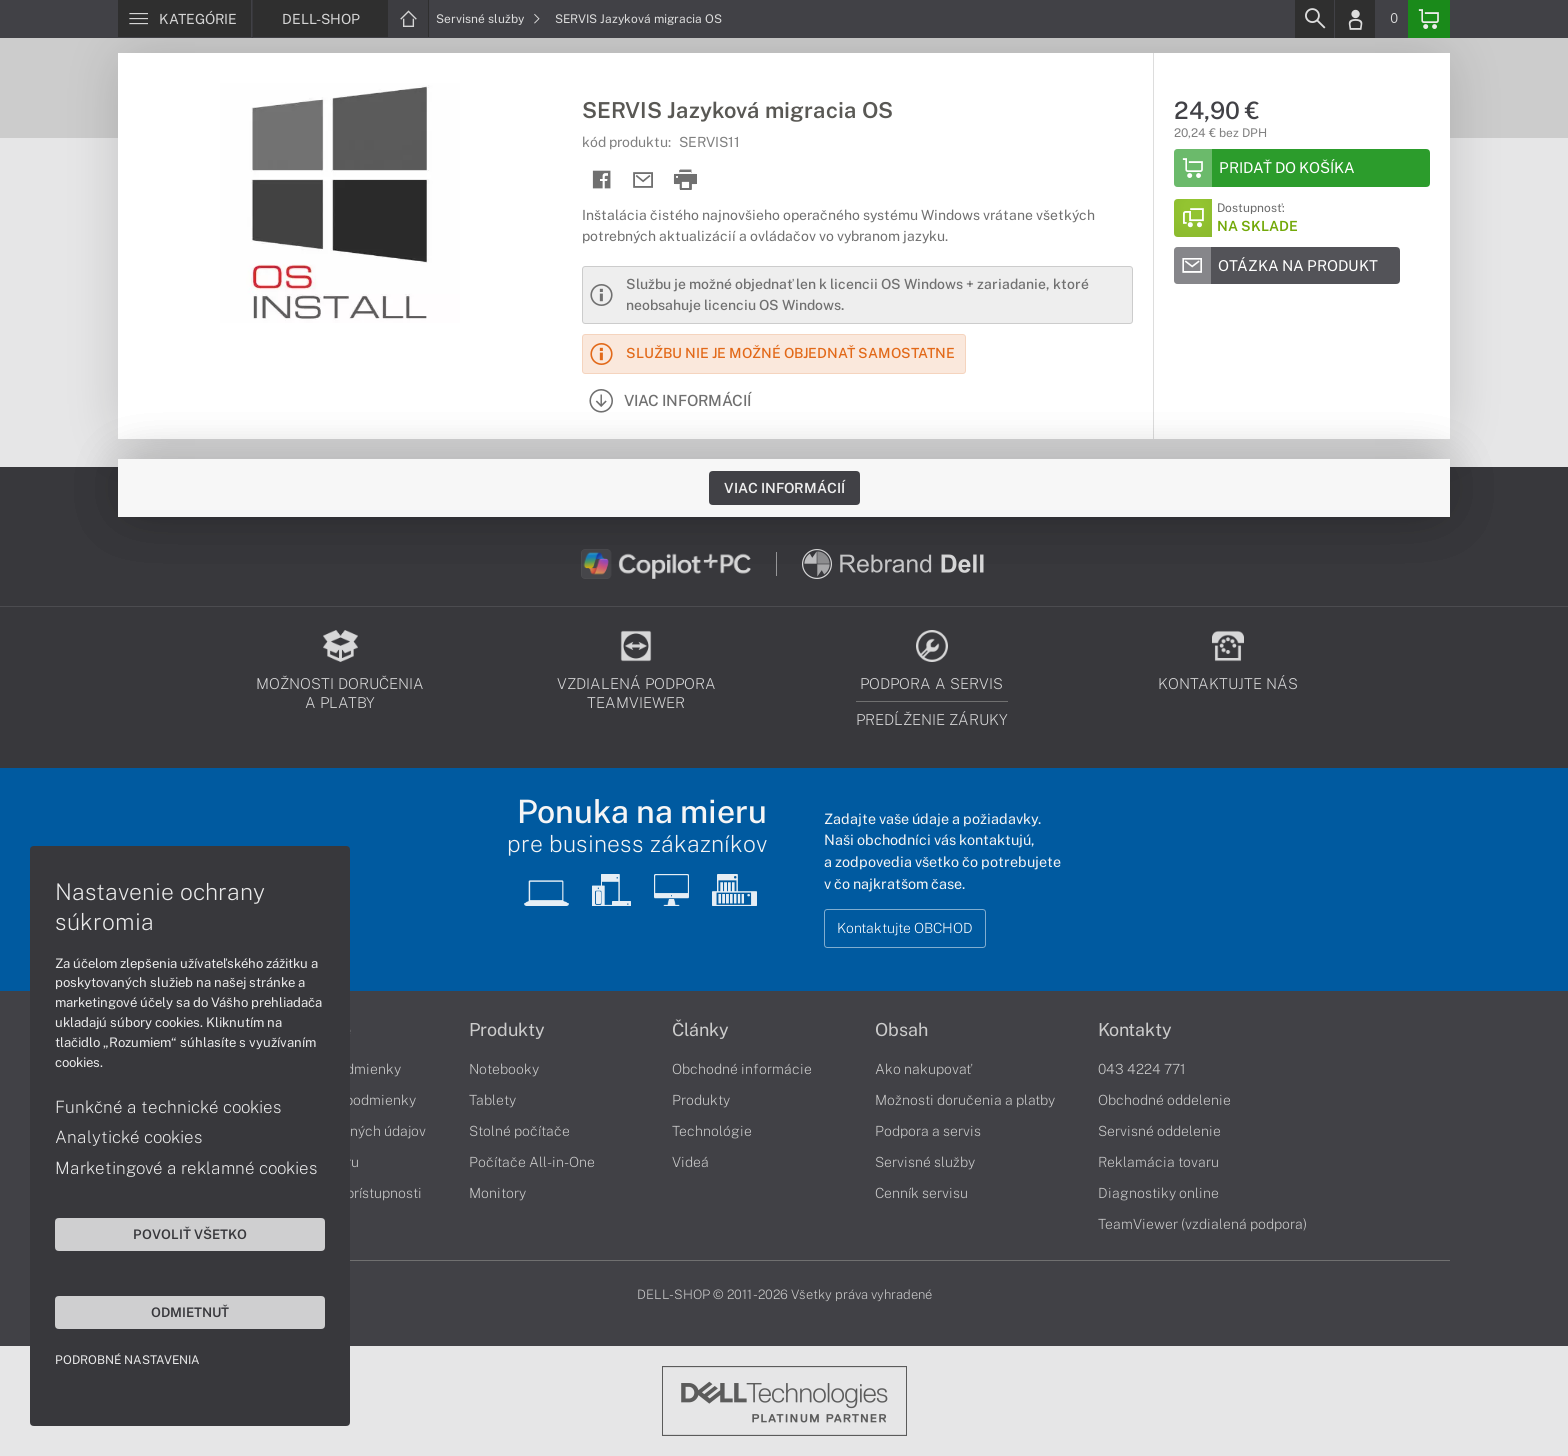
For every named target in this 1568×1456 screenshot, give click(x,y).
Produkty (507, 1030)
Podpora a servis (928, 1131)
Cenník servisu (921, 1193)
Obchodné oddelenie (1164, 1100)
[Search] (1314, 19)
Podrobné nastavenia (127, 1360)
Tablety (492, 1100)
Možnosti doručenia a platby (965, 1100)
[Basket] (1429, 19)
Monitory (497, 1193)
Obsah (901, 1030)
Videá (690, 1162)
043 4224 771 (1142, 1069)
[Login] (1355, 19)
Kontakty (1135, 1030)
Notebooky (504, 1069)
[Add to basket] (1302, 168)
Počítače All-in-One (532, 1162)
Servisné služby (488, 19)
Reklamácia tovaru (1158, 1162)
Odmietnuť (190, 1312)
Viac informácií (784, 488)
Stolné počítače (519, 1131)
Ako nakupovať (923, 1069)
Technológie (712, 1131)
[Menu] (184, 19)
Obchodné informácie (742, 1069)
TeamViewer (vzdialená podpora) (1202, 1224)
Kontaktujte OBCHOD (905, 928)
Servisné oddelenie (1159, 1131)
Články (700, 1030)
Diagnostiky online (1158, 1193)
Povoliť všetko (190, 1234)
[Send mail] (643, 180)
